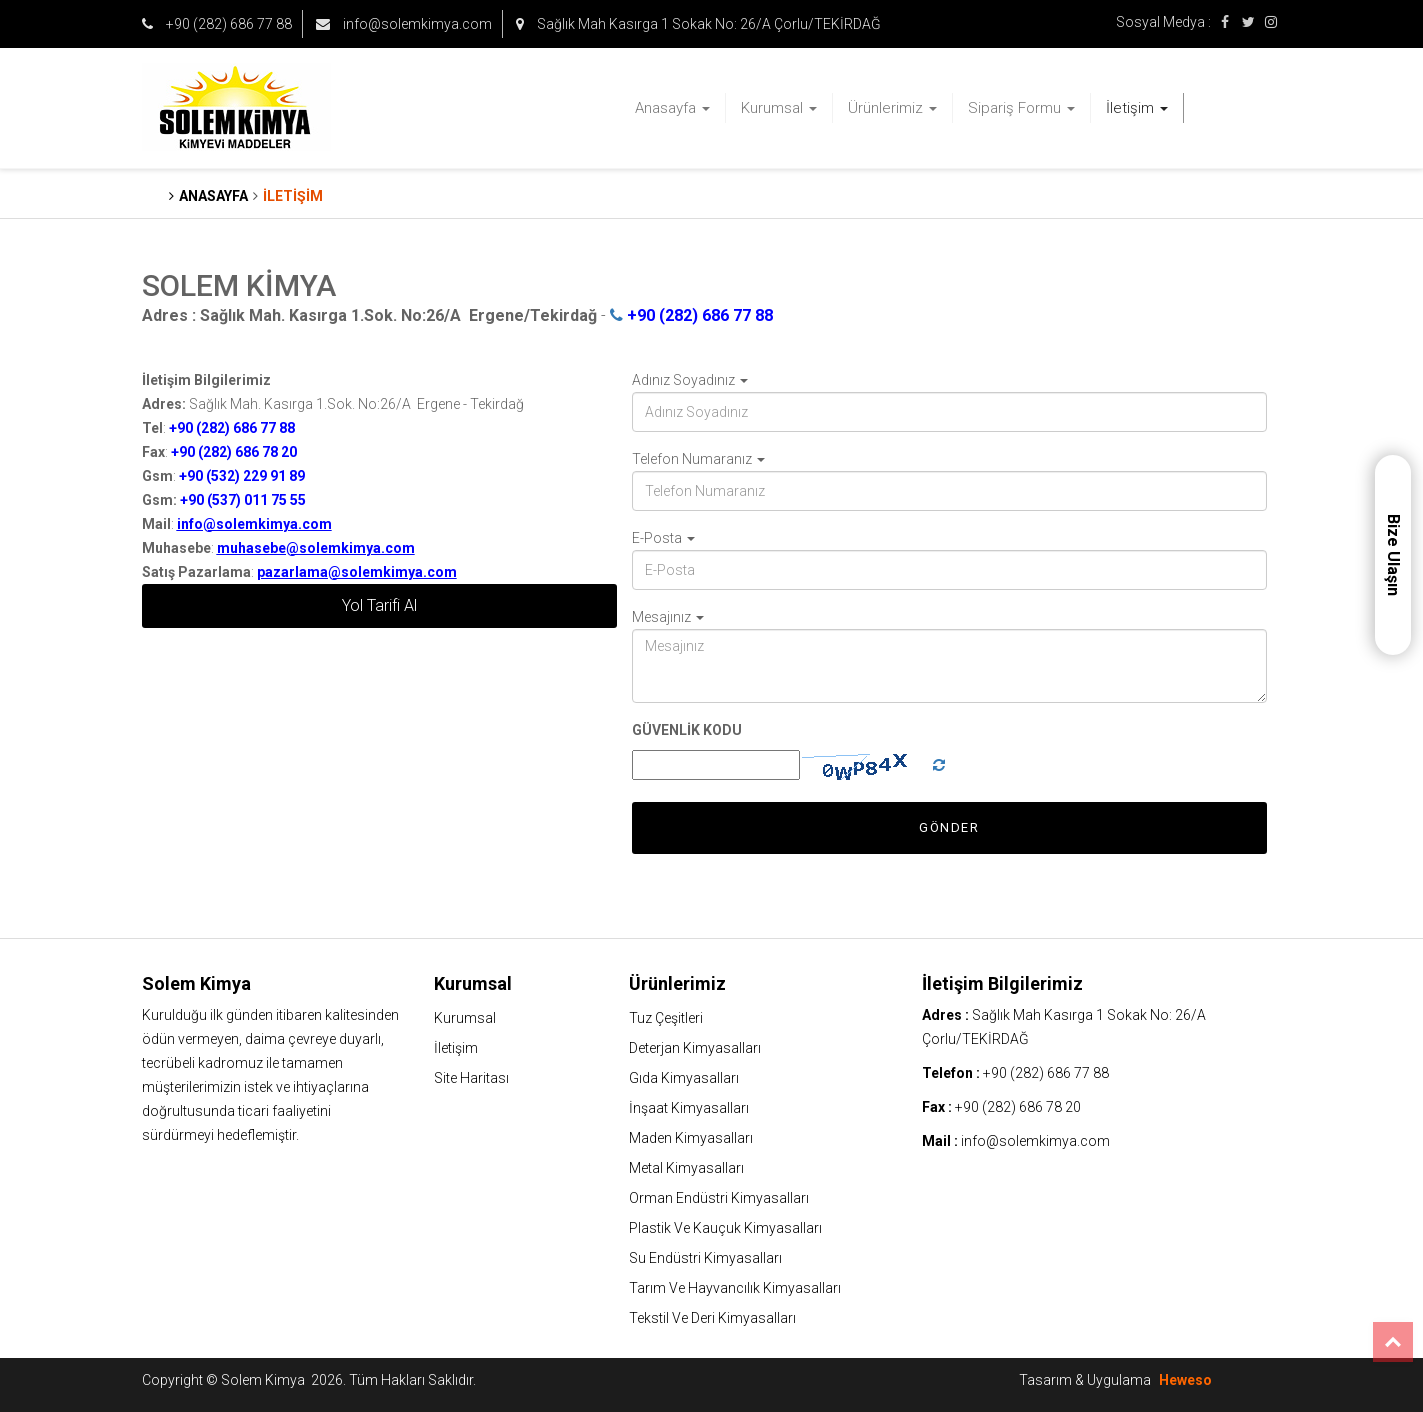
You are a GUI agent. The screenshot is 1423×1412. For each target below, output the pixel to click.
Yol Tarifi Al (379, 605)
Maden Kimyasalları (691, 1138)
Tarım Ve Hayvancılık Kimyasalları (735, 1288)
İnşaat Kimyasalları (689, 1108)
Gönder (949, 827)
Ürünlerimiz (892, 108)
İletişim (1137, 108)
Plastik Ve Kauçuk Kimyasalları (725, 1228)
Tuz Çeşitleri (666, 1018)
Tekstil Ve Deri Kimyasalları (712, 1318)
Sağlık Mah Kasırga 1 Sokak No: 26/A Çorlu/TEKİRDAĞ (698, 24)
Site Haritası (471, 1078)
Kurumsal (779, 108)
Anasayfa (672, 108)
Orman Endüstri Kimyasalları (719, 1198)
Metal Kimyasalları (686, 1168)
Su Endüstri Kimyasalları (705, 1258)
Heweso (1185, 1380)
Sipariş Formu (1021, 108)
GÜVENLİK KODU (687, 730)
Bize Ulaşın (1393, 555)
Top (1393, 1342)
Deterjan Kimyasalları (695, 1048)
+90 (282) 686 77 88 (217, 24)
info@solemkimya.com (404, 24)
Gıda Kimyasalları (684, 1078)
